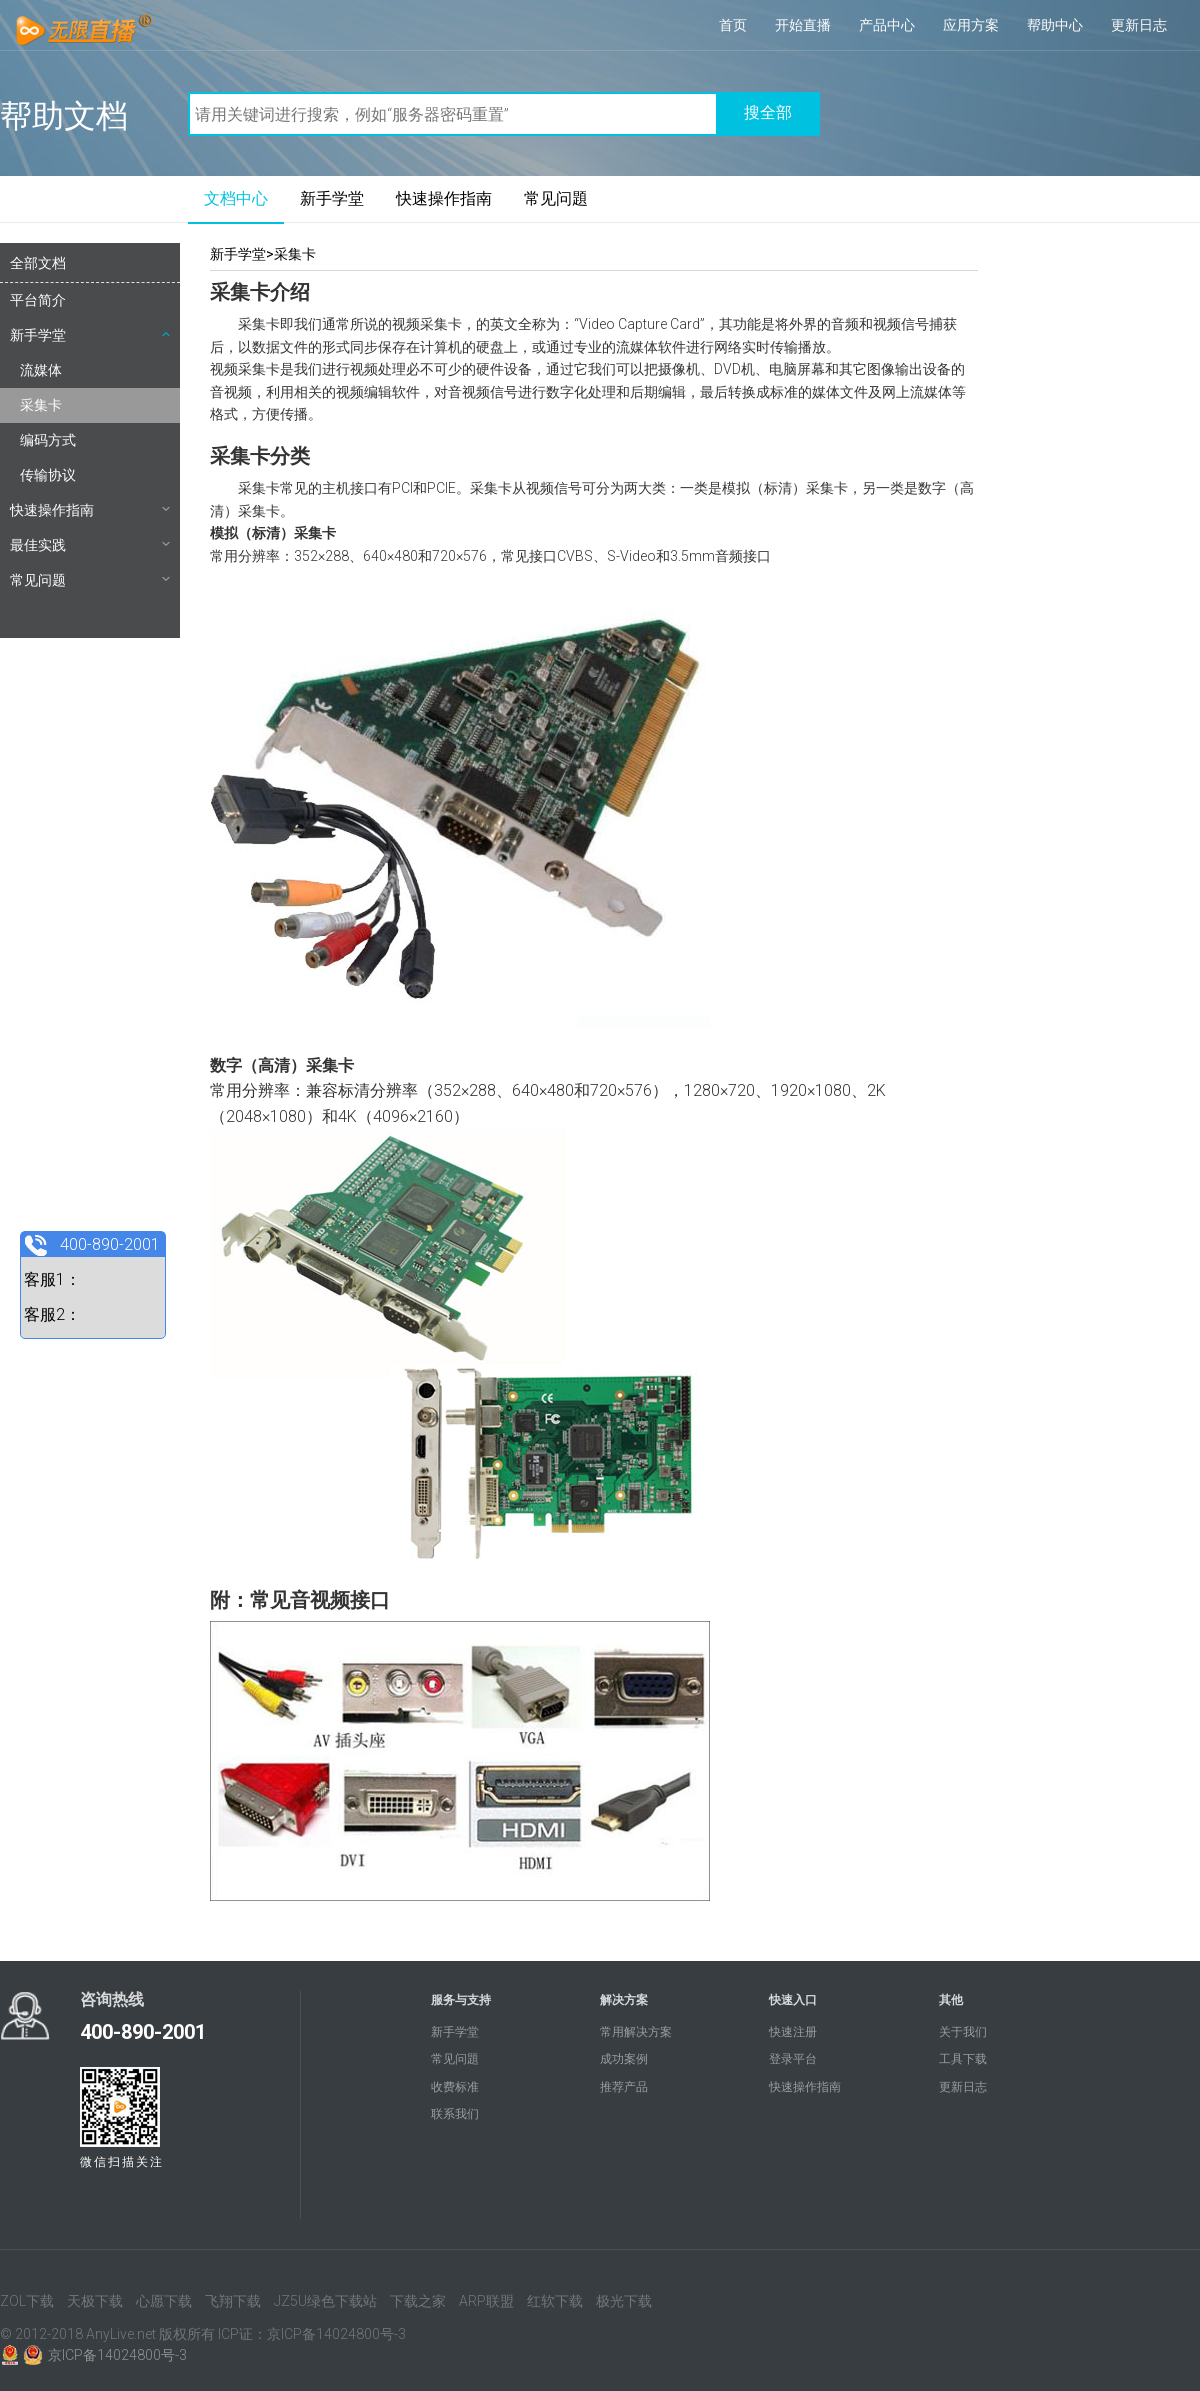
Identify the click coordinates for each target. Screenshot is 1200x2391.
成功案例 (624, 2059)
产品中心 (887, 25)
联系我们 (455, 2114)
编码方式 (48, 440)
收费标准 (455, 2087)
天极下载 (95, 2301)
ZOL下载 (27, 2301)
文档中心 (236, 198)
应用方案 (971, 25)
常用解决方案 (636, 2032)
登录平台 (793, 2059)
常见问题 (90, 580)
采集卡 (41, 405)
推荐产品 (624, 2087)
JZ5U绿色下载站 (325, 2301)
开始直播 (803, 25)
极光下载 (624, 2301)
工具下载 (963, 2059)
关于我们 (963, 2032)
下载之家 (418, 2301)
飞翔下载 (233, 2301)
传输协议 (48, 475)
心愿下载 (164, 2301)
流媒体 (41, 370)
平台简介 (38, 300)
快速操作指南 (444, 198)
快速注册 (793, 2032)
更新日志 (1139, 25)
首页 (733, 25)
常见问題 (556, 198)
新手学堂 (332, 198)
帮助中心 (1055, 25)
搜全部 (768, 112)
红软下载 (555, 2301)
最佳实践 (90, 545)
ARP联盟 (486, 2301)
